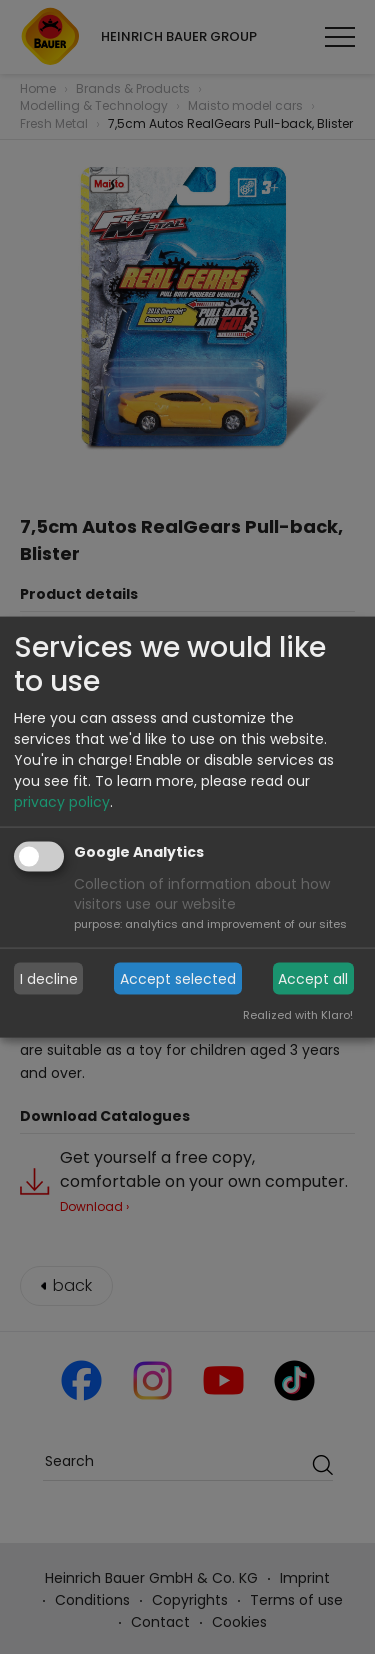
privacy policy (62, 802)
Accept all (313, 978)
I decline (49, 978)
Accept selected (178, 978)
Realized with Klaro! (298, 1015)
